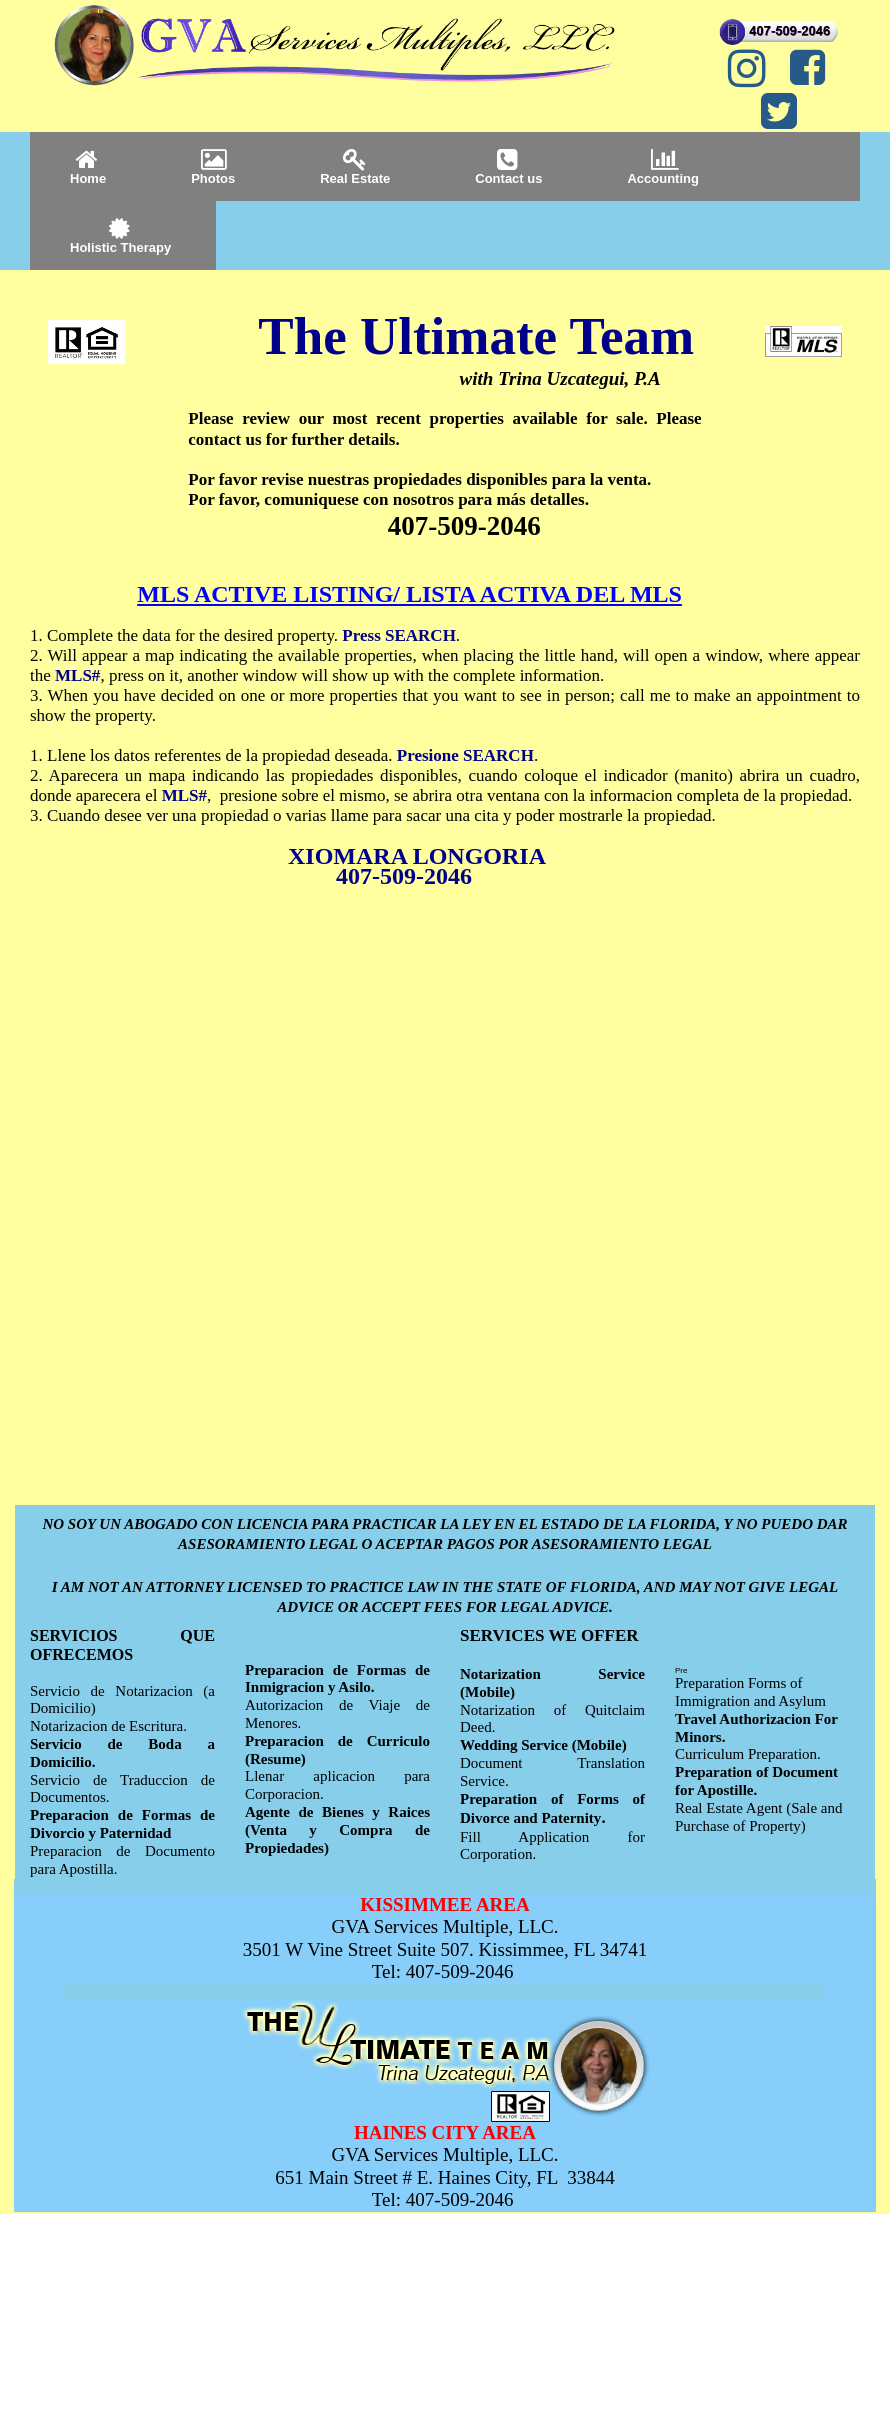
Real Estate (355, 166)
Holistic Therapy (120, 235)
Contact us (508, 166)
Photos (213, 166)
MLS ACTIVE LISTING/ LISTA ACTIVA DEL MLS (409, 594)
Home (88, 166)
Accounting (663, 166)
